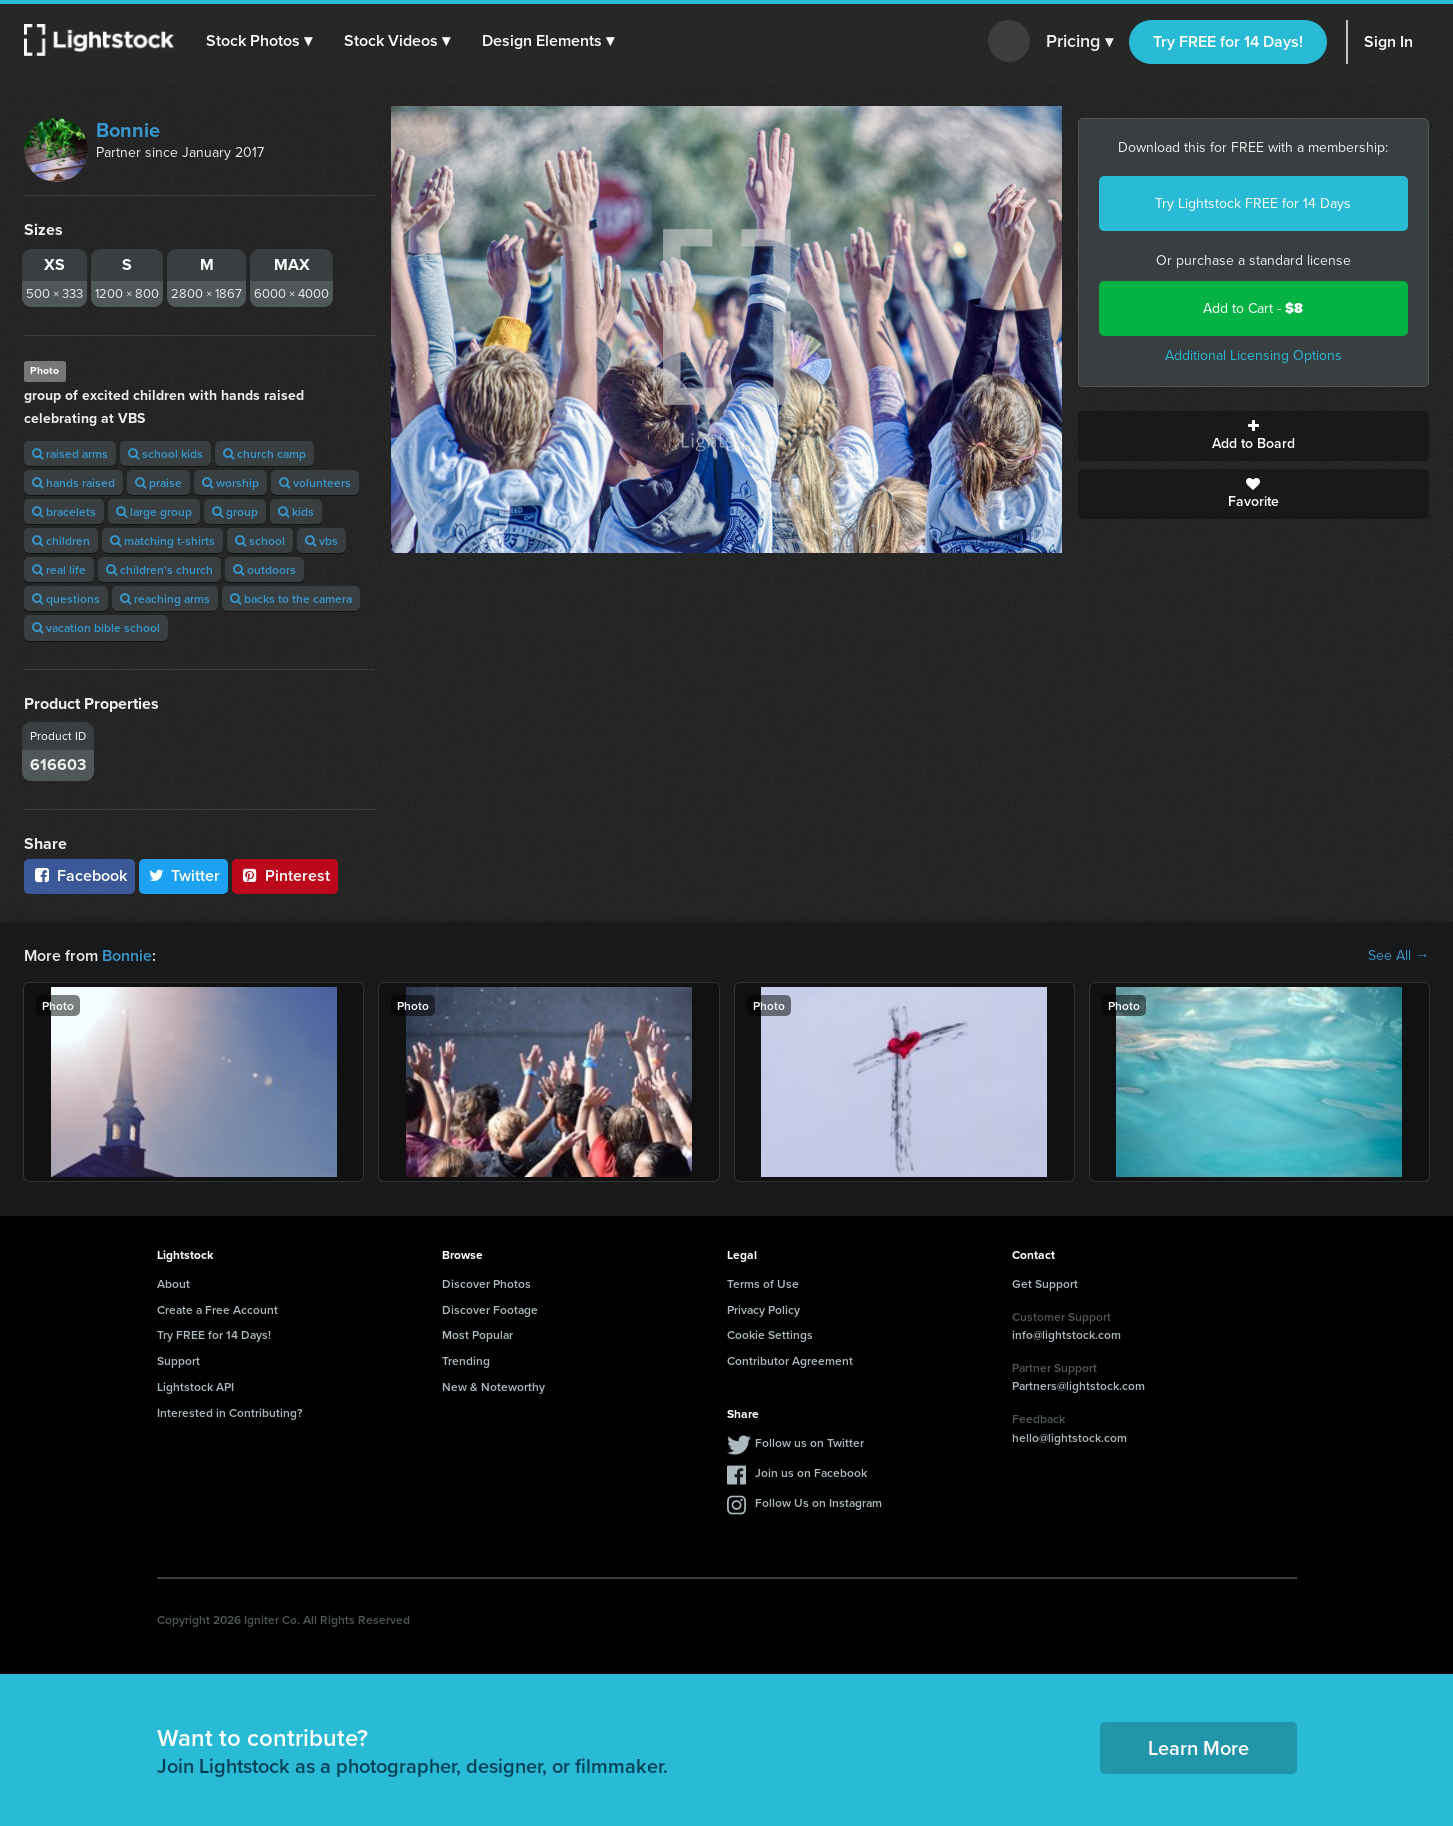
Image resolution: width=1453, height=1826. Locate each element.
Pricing (1079, 42)
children (61, 540)
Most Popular (477, 1334)
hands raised (73, 482)
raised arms (70, 453)
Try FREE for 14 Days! (1228, 41)
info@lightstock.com (1066, 1334)
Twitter (184, 875)
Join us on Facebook (811, 1472)
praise (158, 482)
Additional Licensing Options (1253, 355)
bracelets (64, 511)
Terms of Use (763, 1283)
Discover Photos (486, 1283)
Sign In (1388, 41)
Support (178, 1360)
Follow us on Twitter (809, 1442)
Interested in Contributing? (230, 1412)
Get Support (1045, 1283)
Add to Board (1253, 436)
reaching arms (165, 598)
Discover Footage (490, 1309)
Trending (466, 1360)
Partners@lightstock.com (1078, 1385)
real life (59, 569)
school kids (165, 453)
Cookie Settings (770, 1334)
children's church (159, 569)
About (173, 1283)
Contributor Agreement (790, 1360)
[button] (259, 41)
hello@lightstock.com (1069, 1437)
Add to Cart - (1253, 308)
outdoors (264, 569)
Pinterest (285, 875)
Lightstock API (195, 1386)
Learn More (1198, 1747)
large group (154, 511)
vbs (321, 540)
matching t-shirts (162, 540)
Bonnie (128, 130)
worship (230, 482)
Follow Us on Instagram (818, 1502)
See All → (1398, 956)
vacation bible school (96, 627)
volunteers (315, 482)
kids (296, 511)
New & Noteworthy (493, 1386)
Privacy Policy (763, 1309)
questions (66, 598)
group (235, 511)
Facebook (79, 875)
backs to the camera (291, 598)
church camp (264, 453)
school (260, 540)
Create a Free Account (217, 1309)
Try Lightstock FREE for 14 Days (1253, 203)
